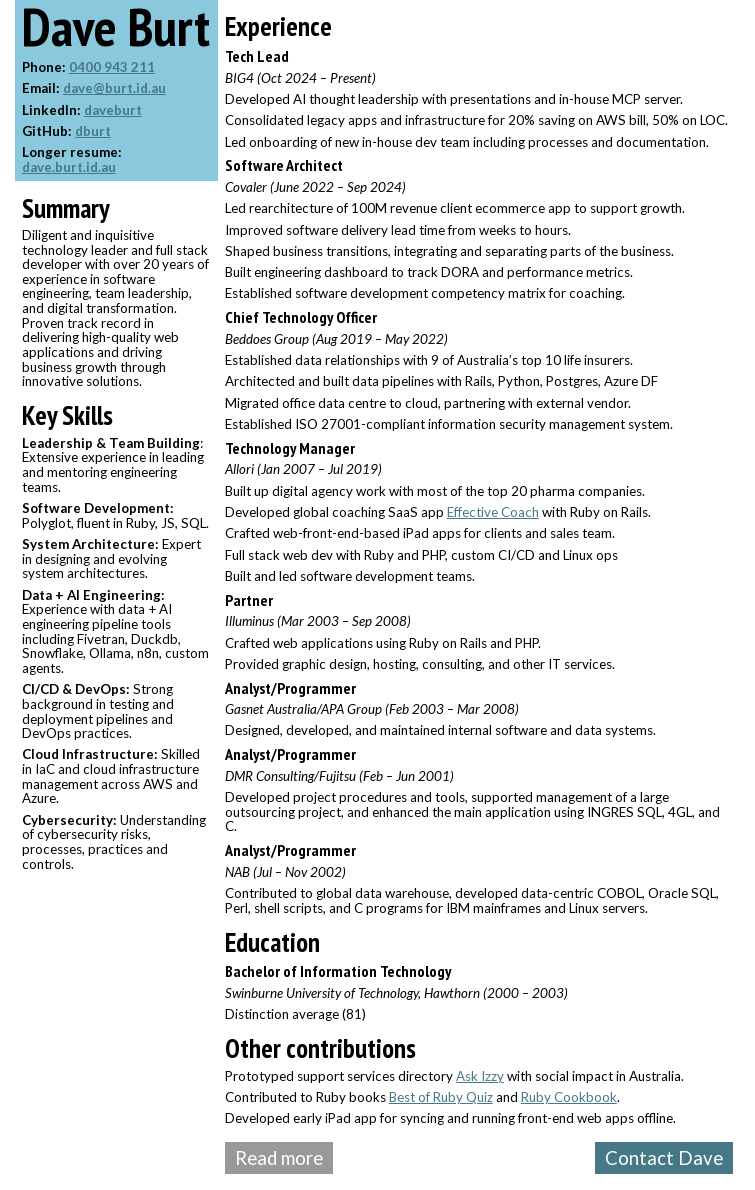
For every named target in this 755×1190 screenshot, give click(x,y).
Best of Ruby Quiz (441, 1097)
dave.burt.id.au (69, 167)
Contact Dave (664, 1158)
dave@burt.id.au (114, 88)
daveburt (113, 110)
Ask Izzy (480, 1076)
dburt (93, 131)
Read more (279, 1158)
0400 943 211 (112, 67)
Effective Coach (493, 512)
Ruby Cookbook (569, 1097)
